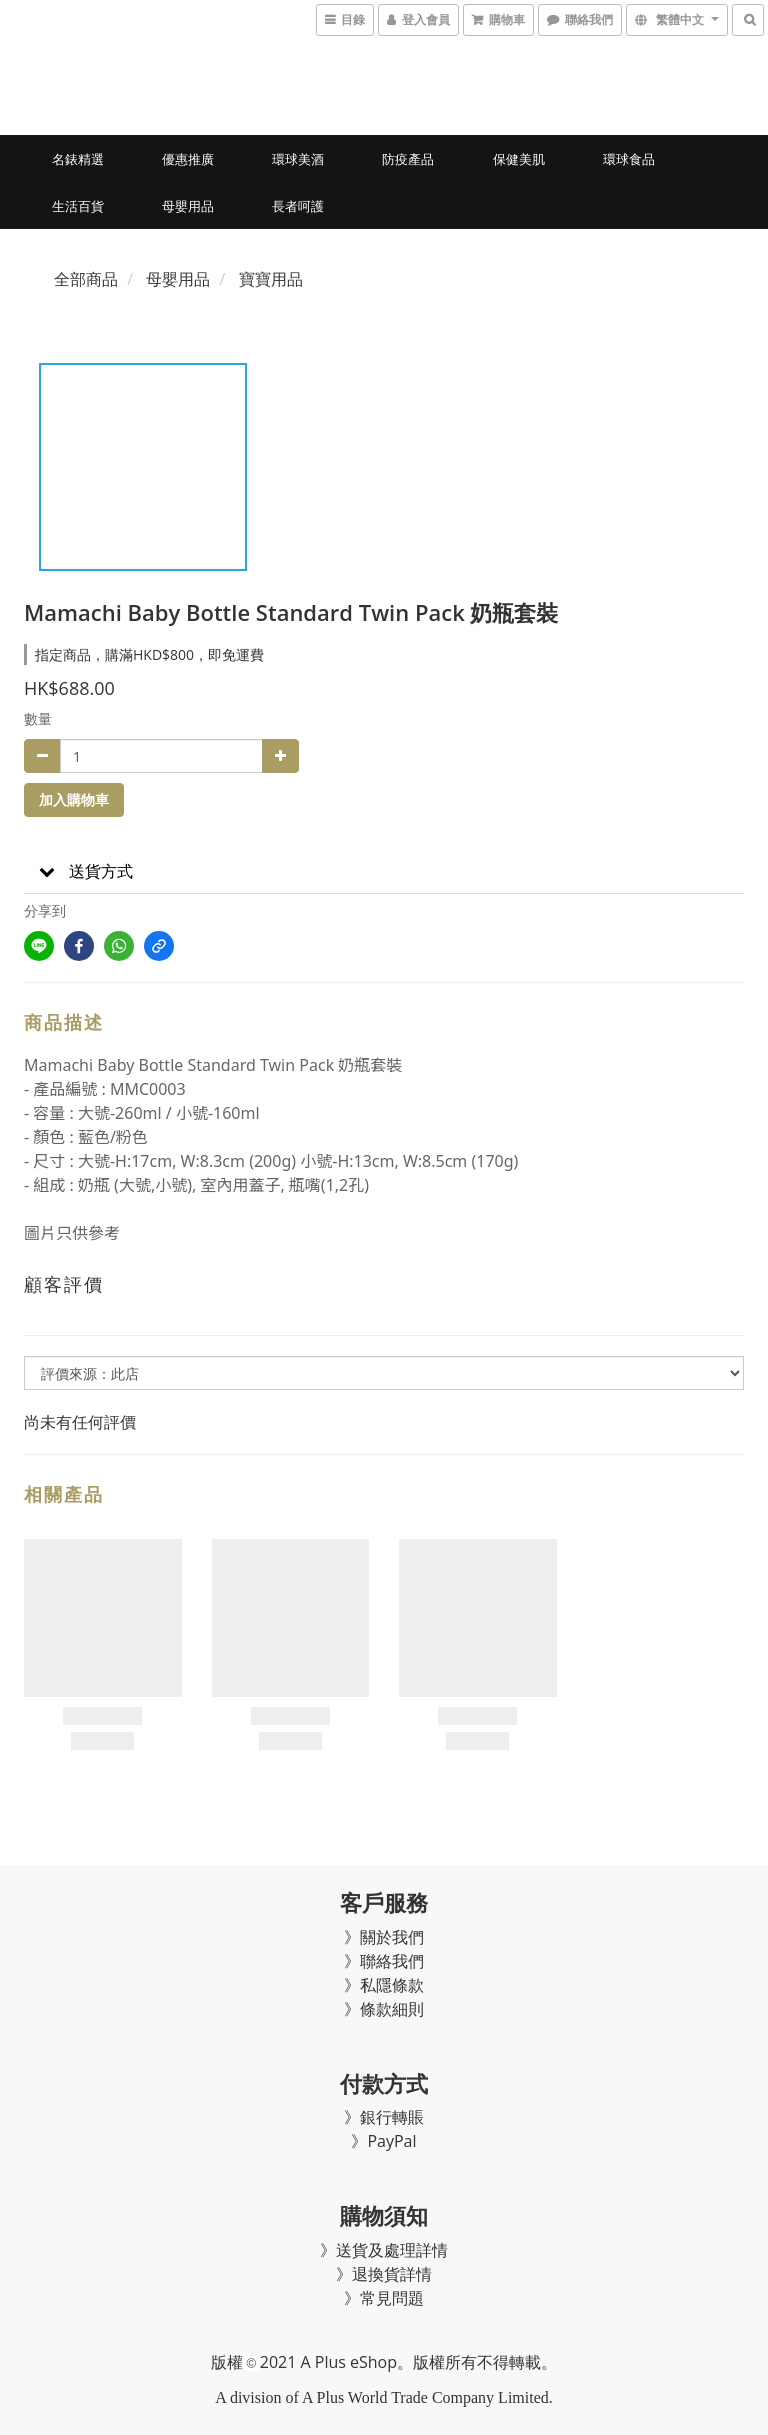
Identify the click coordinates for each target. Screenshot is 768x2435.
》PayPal (383, 2141)
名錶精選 (78, 159)
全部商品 (86, 279)
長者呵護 (298, 206)
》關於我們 (384, 1937)
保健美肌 (519, 159)
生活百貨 (78, 206)
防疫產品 (408, 159)
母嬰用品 (188, 206)
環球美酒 (298, 159)
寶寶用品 (271, 279)
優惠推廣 (188, 159)
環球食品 (629, 159)
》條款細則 (384, 2009)
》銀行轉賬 (384, 2117)
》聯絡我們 (384, 1961)
